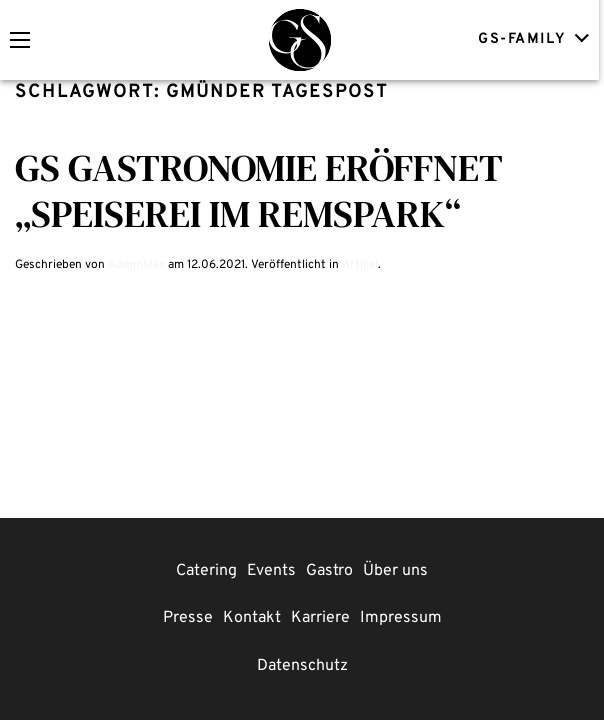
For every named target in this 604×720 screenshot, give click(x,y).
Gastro (329, 571)
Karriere (320, 618)
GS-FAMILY (535, 38)
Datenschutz (302, 666)
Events (271, 571)
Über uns (395, 571)
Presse (188, 618)
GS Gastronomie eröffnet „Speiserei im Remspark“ (259, 190)
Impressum (401, 618)
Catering (206, 571)
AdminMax (136, 265)
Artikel (360, 265)
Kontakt (252, 618)
